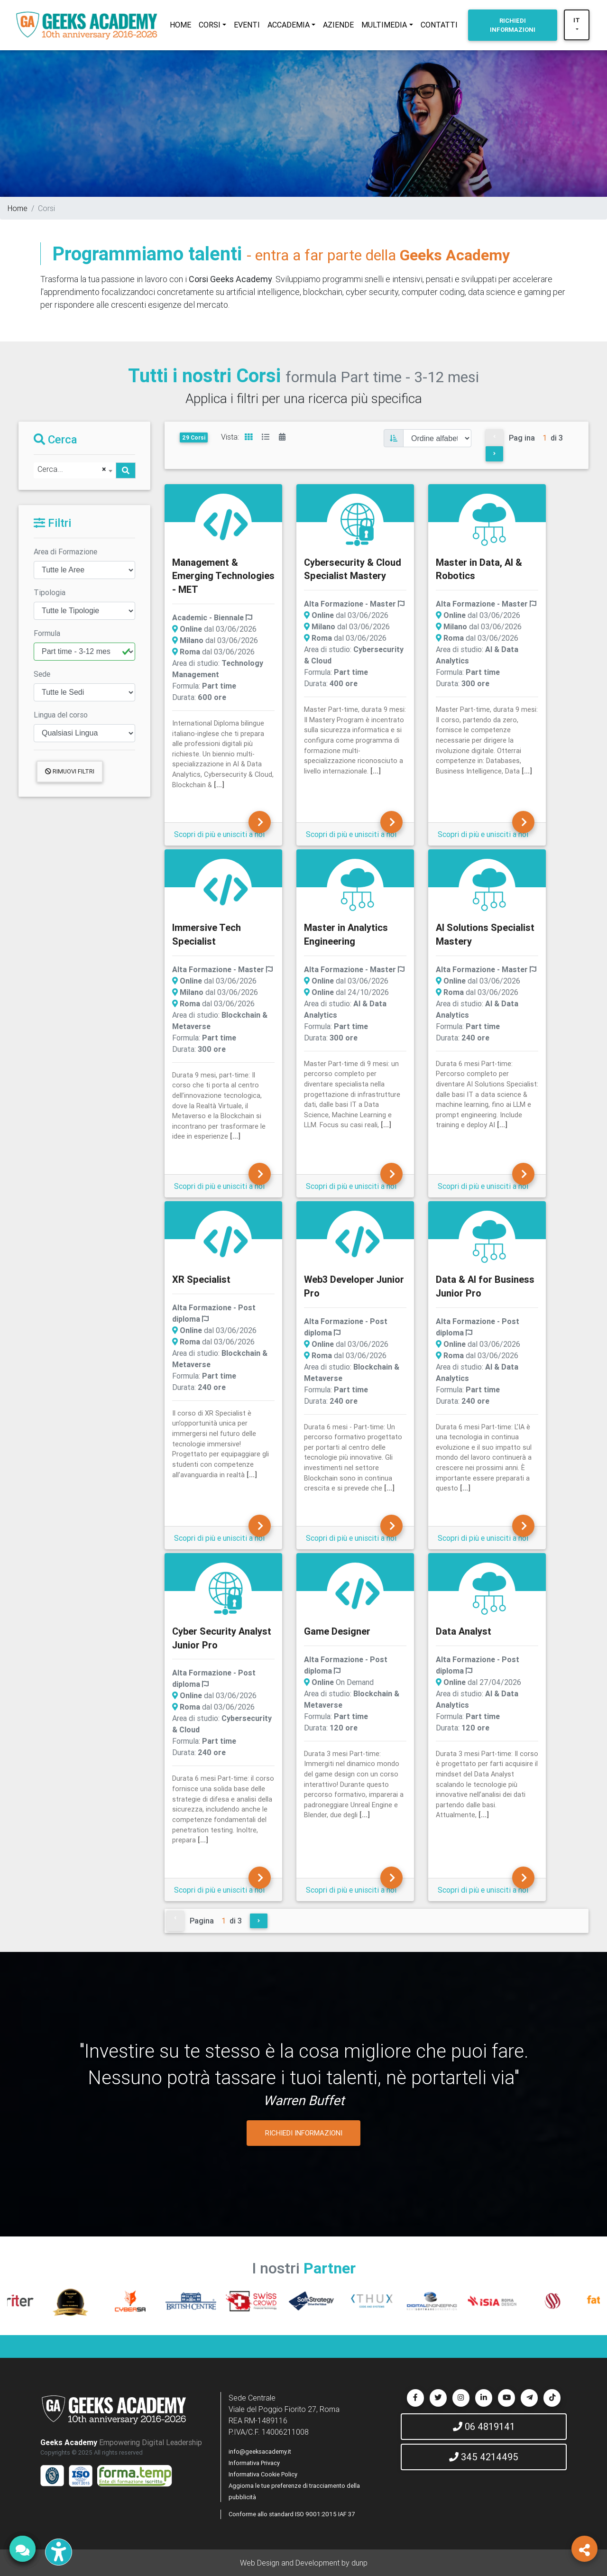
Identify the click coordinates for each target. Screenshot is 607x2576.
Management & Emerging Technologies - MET (223, 576)
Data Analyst (463, 1631)
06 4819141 (484, 2426)
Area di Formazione (65, 551)
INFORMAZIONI (512, 25)
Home (18, 208)
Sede (42, 674)
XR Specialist (201, 1279)
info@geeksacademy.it (260, 2451)
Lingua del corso (61, 714)
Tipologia (49, 592)
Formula (47, 633)
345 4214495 (483, 2457)
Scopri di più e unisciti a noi (219, 834)
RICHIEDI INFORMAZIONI (303, 2132)
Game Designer (337, 1631)
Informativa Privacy (254, 2463)
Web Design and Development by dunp (304, 2562)
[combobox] (75, 470)
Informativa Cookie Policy (263, 2474)
